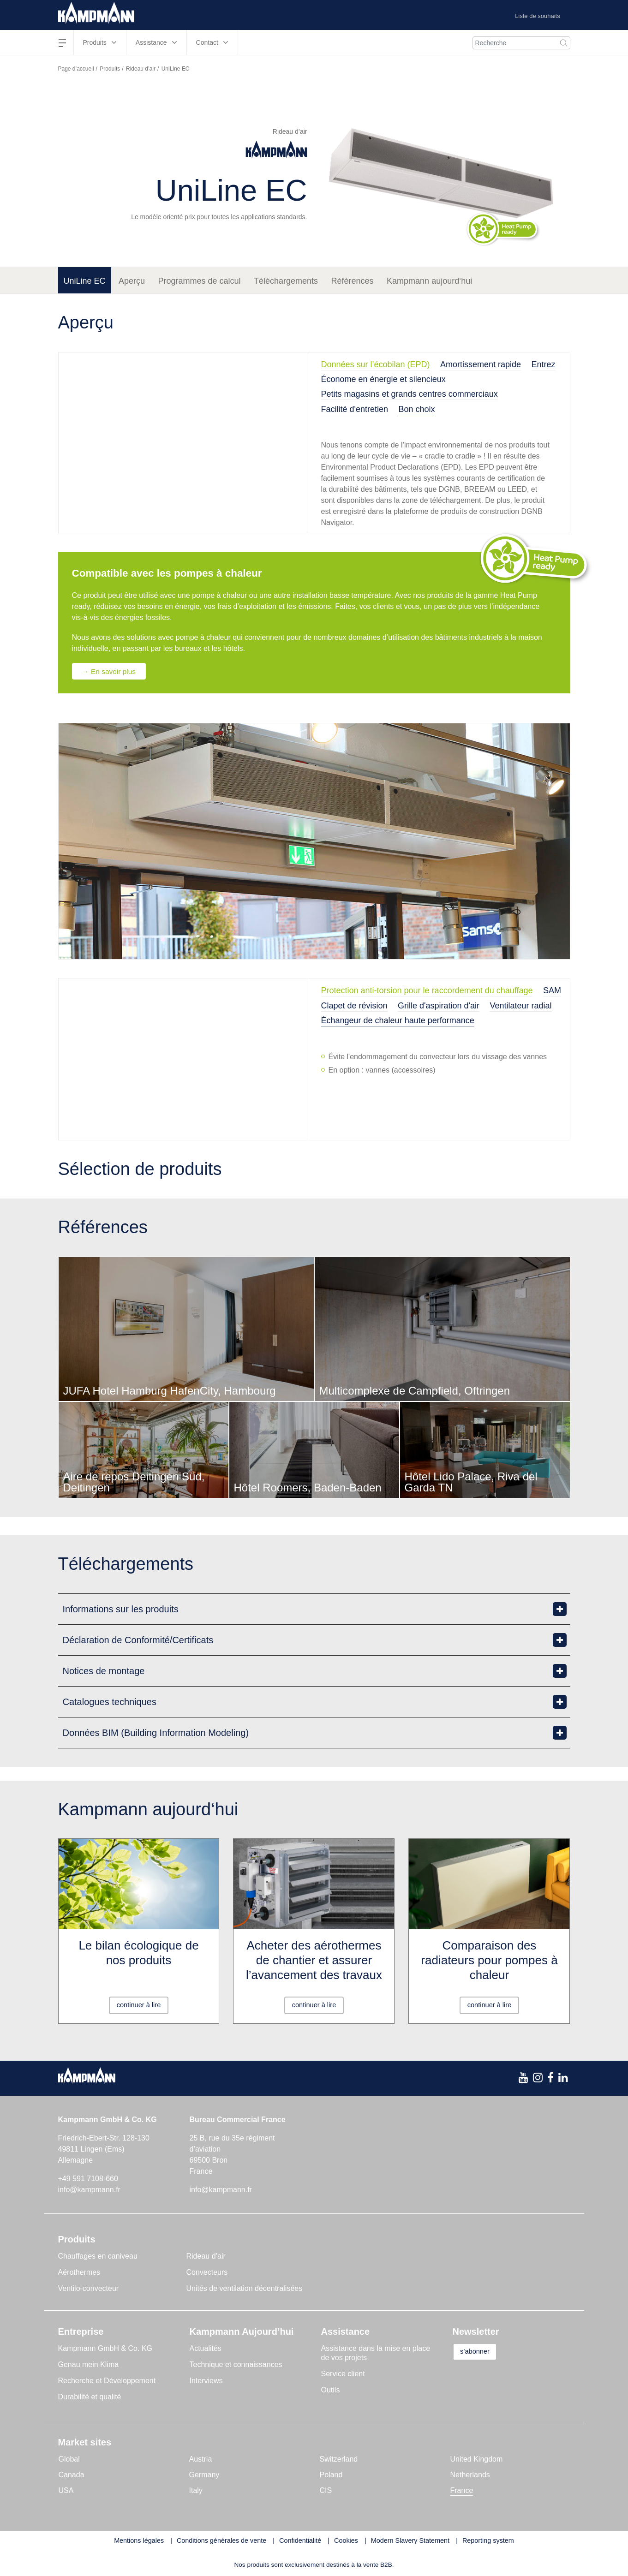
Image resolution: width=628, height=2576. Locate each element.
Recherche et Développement (107, 2381)
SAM (552, 991)
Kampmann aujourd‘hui (429, 281)
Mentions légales (139, 2541)
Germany (204, 2475)
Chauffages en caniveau (98, 2256)
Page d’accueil (76, 69)
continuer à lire (138, 2005)
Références (352, 281)
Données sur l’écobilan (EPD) (375, 364)
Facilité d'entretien (355, 409)
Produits (110, 69)
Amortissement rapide (480, 364)
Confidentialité (300, 2541)
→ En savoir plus (112, 671)
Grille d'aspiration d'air (438, 1006)
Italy (196, 2491)
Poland (331, 2475)
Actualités (205, 2349)
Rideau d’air (141, 69)
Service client (343, 2374)
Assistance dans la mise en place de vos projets (376, 2353)
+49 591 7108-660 (88, 2179)
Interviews (206, 2381)
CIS (326, 2491)
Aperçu (132, 281)
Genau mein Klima (88, 2365)
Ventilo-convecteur (88, 2289)
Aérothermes (79, 2273)
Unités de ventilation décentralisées (244, 2289)
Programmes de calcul (199, 281)
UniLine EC (85, 281)
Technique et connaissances (236, 2365)
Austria (200, 2459)
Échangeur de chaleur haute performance (397, 1021)
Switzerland (339, 2459)
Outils (330, 2390)
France (461, 2491)
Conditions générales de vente (221, 2541)
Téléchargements (286, 281)
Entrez (544, 364)
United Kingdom (476, 2459)
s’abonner (481, 2352)
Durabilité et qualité (89, 2397)
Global (69, 2459)
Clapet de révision (354, 1006)
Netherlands (470, 2475)
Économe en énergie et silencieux (383, 379)
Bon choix (416, 409)
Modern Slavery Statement (410, 2541)
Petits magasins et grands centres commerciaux (409, 394)
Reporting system (488, 2541)
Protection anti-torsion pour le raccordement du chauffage (427, 991)
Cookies (346, 2541)
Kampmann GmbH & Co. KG (105, 2349)
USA (66, 2491)
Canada (71, 2475)
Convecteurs (207, 2273)
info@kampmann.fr (89, 2190)
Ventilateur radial (520, 1006)
